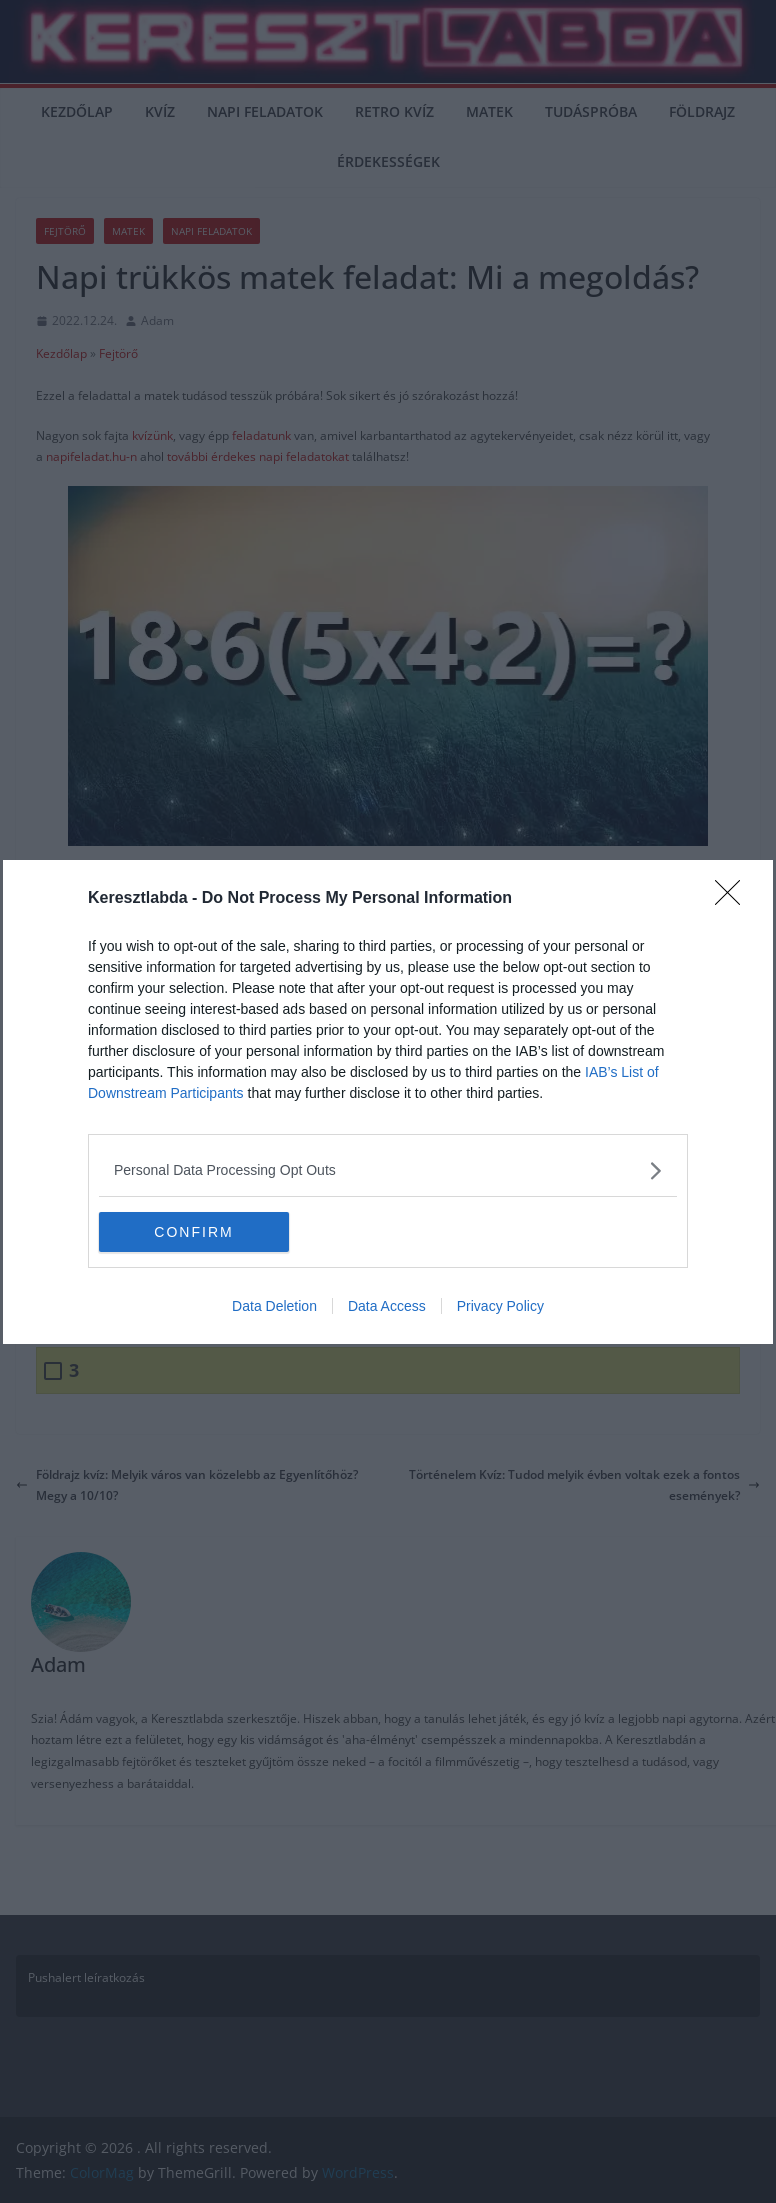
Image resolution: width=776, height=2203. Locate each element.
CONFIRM (193, 1231)
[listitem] (388, 1170)
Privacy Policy (500, 1306)
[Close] (734, 899)
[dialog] (388, 1102)
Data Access (387, 1306)
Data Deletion (274, 1306)
